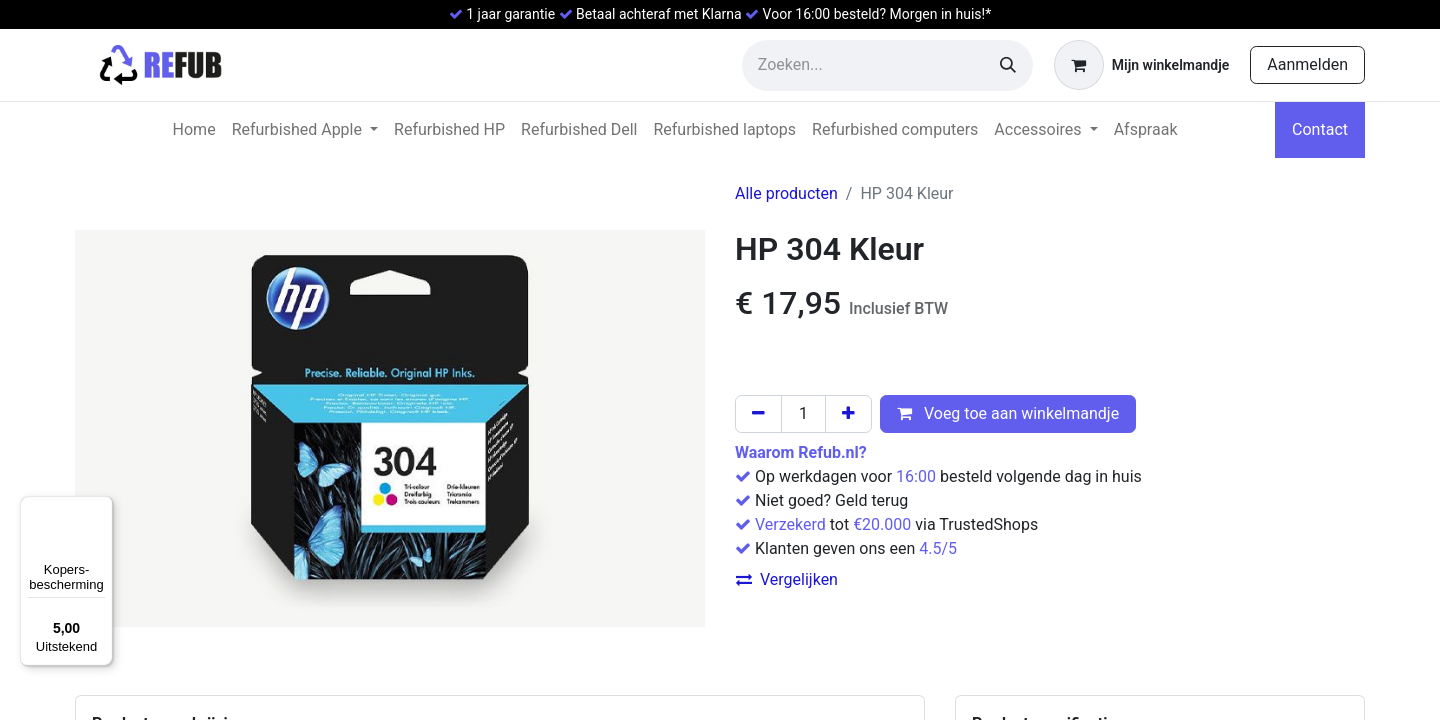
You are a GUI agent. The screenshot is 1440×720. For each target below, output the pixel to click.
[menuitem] (194, 130)
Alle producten (786, 193)
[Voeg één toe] (848, 414)
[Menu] (101, 508)
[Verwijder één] (758, 414)
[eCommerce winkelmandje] (1141, 65)
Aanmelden (1307, 64)
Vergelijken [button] (787, 579)
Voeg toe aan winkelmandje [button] (1008, 413)
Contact (1320, 129)
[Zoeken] (1008, 65)
